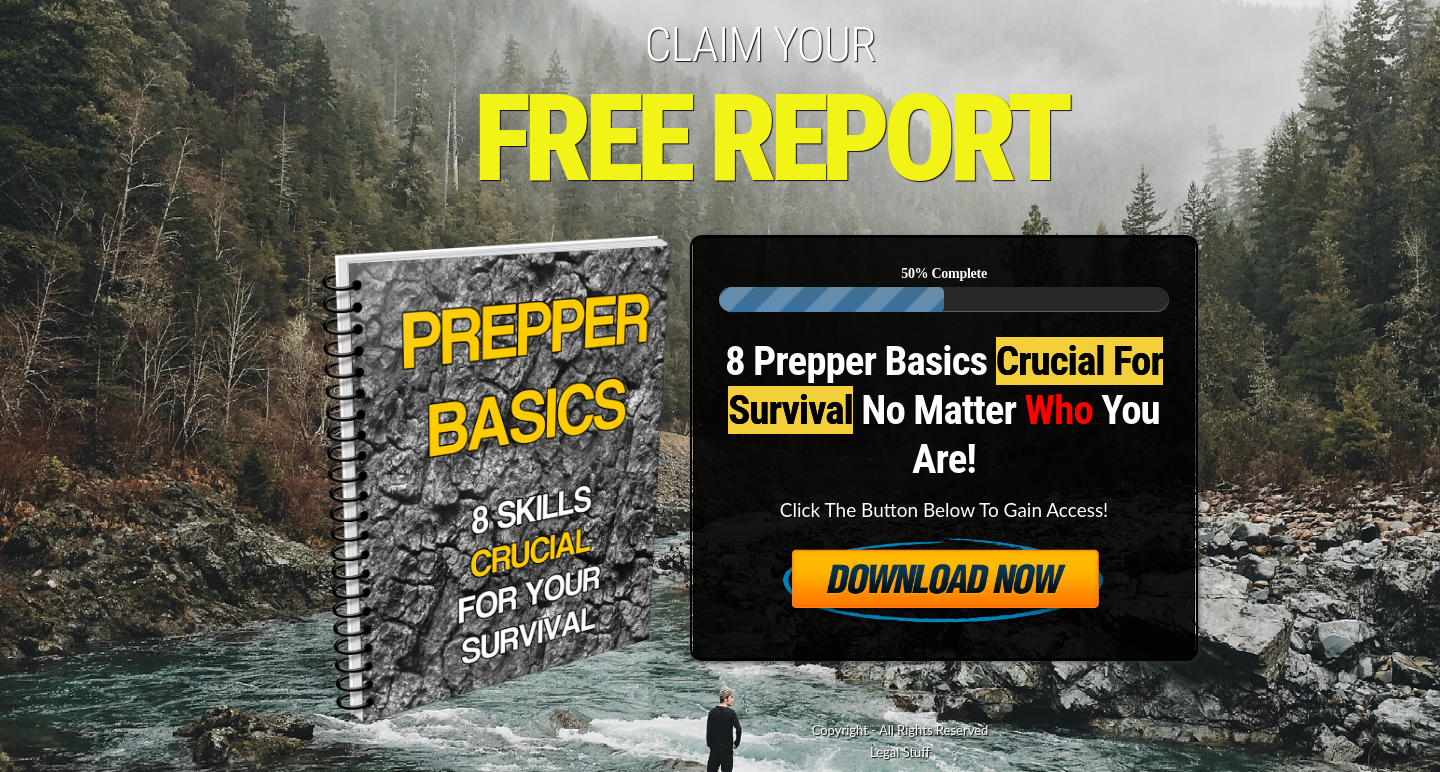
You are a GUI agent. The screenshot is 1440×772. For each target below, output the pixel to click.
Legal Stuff (900, 752)
